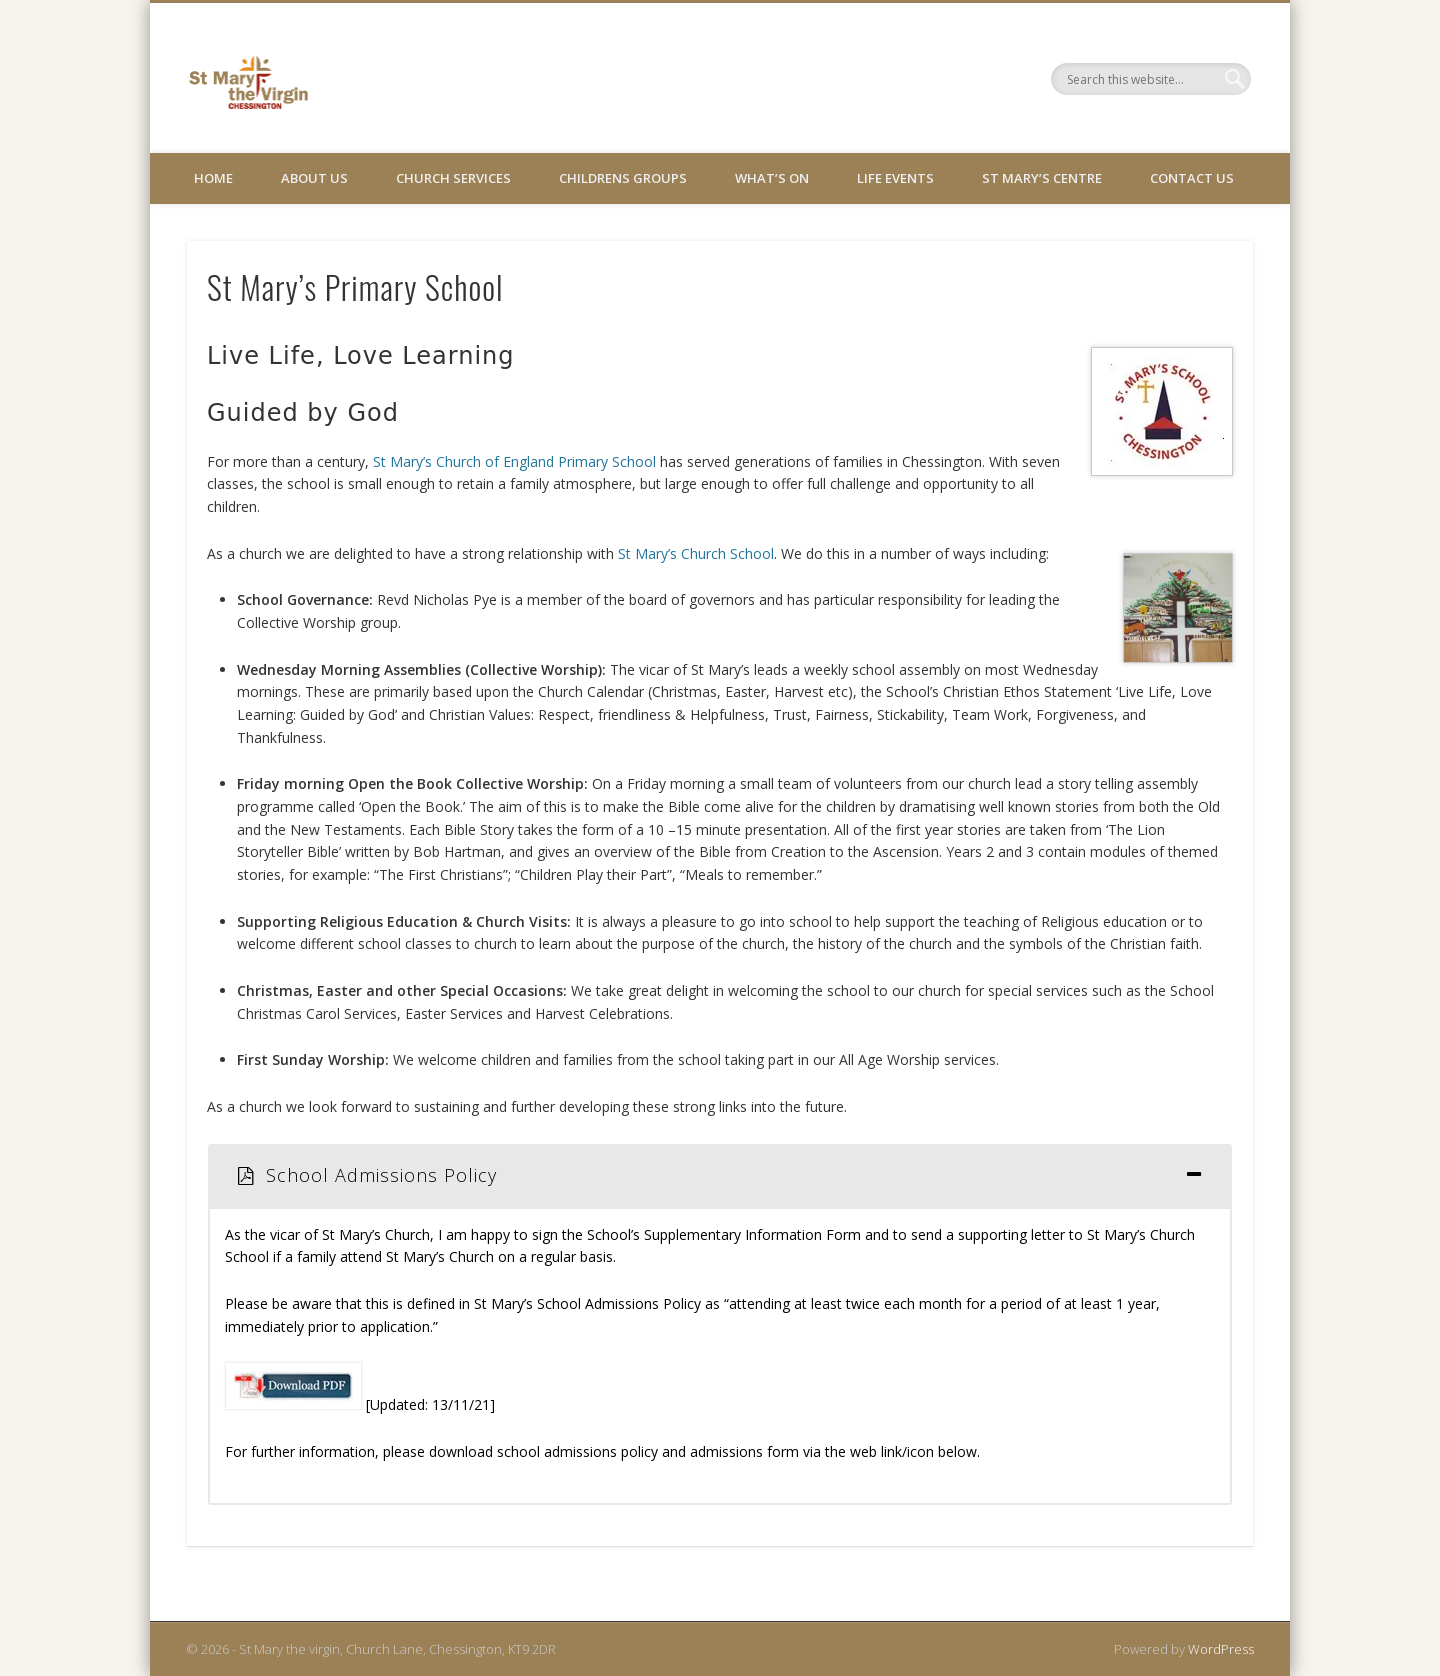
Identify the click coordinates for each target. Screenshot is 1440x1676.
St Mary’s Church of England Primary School (516, 461)
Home (213, 178)
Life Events (895, 178)
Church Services (453, 178)
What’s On (772, 178)
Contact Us (1192, 178)
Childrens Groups (623, 178)
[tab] (720, 1175)
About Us (314, 178)
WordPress (1221, 1649)
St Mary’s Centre (1042, 178)
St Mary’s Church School (696, 553)
